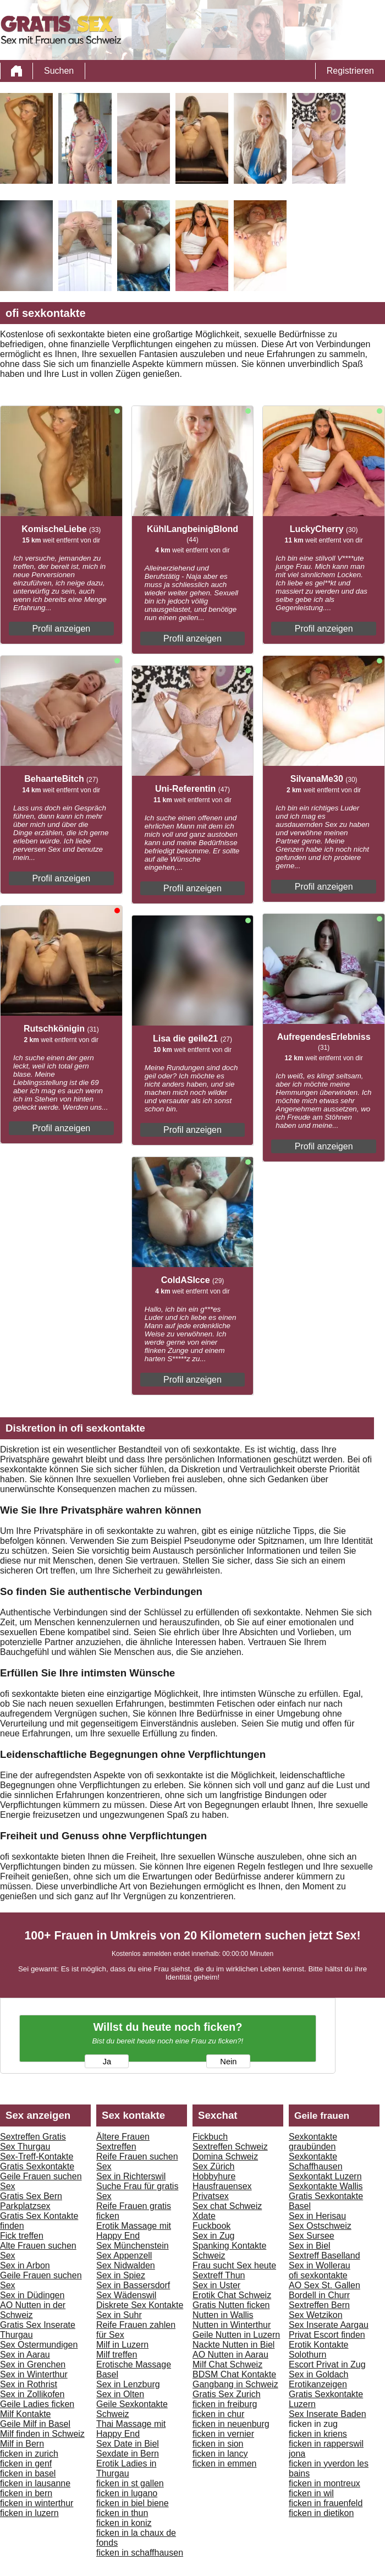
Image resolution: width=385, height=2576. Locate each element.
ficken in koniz (124, 2523)
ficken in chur (218, 2414)
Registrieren (350, 70)
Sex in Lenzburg (128, 2384)
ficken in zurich (29, 2453)
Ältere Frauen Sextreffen (123, 2141)
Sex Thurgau (25, 2146)
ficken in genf (26, 2463)
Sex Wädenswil (126, 2295)
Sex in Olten (120, 2394)
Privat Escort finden (327, 2334)
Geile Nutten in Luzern (236, 2334)
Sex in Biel (310, 2245)
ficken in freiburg (225, 2404)
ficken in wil (311, 2493)
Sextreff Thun (219, 2275)
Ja (107, 2061)
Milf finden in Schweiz (42, 2433)
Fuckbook (211, 2225)
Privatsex (211, 2196)
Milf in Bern (22, 2443)
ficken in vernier (223, 2433)
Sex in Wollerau (319, 2265)
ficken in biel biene (132, 2503)
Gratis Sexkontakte (37, 2166)
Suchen (59, 70)
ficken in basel (28, 2473)
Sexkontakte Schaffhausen (316, 2161)
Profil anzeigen (61, 628)
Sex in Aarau (25, 2354)
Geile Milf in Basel (35, 2424)
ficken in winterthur (36, 2503)
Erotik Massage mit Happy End (133, 2230)
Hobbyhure (214, 2176)
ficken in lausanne (35, 2483)
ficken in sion (218, 2443)
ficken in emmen (225, 2463)
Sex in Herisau (317, 2216)
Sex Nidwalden (125, 2265)
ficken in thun (122, 2513)
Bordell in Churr (319, 2295)
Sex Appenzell (124, 2255)
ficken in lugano (126, 2493)
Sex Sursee (311, 2235)
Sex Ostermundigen (39, 2344)
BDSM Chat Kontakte (234, 2374)
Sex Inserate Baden (327, 2414)
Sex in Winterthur (34, 2374)
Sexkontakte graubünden (313, 2141)
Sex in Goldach (319, 2374)
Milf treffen (116, 2354)
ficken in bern (26, 2493)
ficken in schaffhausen (139, 2552)
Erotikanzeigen (318, 2384)
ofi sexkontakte (318, 2275)
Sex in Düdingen (32, 2295)
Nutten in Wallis (223, 2315)
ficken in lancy (220, 2453)
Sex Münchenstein (132, 2245)
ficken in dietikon (321, 2513)
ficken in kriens (318, 2433)
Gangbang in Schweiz (235, 2384)
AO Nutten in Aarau (230, 2354)
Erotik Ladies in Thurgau (126, 2468)
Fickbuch (210, 2136)
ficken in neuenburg (231, 2424)
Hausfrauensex (222, 2186)
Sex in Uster (216, 2285)
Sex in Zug (213, 2235)
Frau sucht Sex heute (234, 2265)
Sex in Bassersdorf (133, 2285)
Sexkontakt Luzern (325, 2176)
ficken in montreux (324, 2483)
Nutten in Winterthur (232, 2325)
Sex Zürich (213, 2166)
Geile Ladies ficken (37, 2404)
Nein (228, 2061)
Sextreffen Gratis (33, 2136)
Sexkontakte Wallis (326, 2186)
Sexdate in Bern (127, 2453)
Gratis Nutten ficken (231, 2305)
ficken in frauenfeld (325, 2503)
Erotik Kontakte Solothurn (319, 2349)
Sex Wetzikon (316, 2315)
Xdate (204, 2216)
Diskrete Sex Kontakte (139, 2305)
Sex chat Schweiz (227, 2206)
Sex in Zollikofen (32, 2394)
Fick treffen (21, 2235)
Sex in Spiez (120, 2275)
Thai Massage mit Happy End (131, 2428)
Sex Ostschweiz (320, 2225)
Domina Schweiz (225, 2156)
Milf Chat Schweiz (227, 2364)
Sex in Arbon (25, 2265)
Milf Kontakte (25, 2414)
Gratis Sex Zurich (227, 2394)
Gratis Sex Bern (31, 2196)
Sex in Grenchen (32, 2364)
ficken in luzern (29, 2513)
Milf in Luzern (122, 2344)
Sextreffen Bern (319, 2305)
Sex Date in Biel (127, 2443)
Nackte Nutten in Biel (233, 2344)
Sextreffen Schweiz (230, 2146)
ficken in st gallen (130, 2483)
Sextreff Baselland (324, 2255)
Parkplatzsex (25, 2206)
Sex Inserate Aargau (329, 2325)
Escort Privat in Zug (327, 2364)
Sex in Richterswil (131, 2176)
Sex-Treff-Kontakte (36, 2156)
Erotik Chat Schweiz (232, 2295)
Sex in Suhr (119, 2315)
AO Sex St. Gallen (324, 2285)
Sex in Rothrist (28, 2384)
